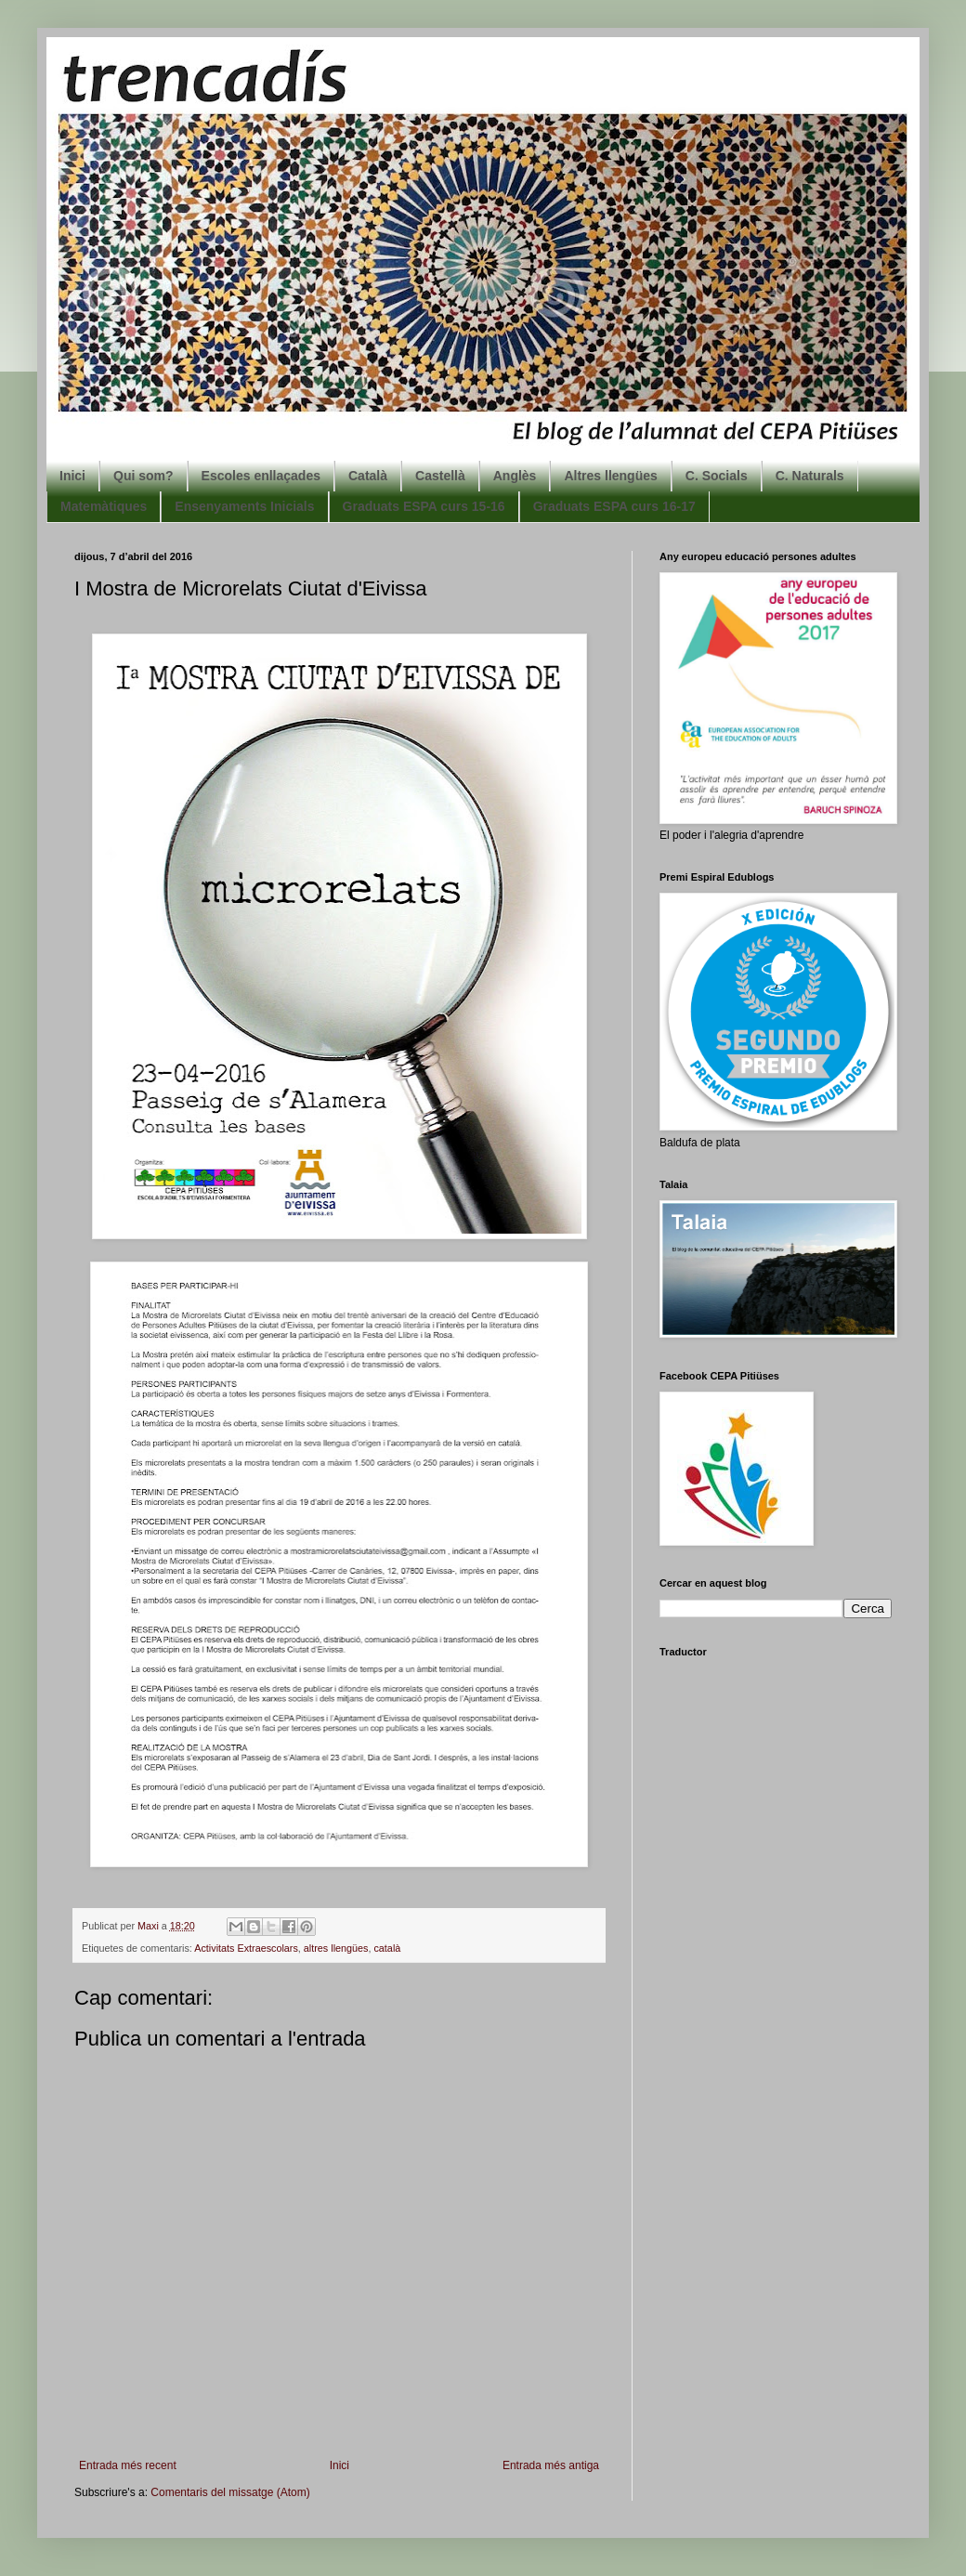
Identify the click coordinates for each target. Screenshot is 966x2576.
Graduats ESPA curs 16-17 (614, 506)
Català (367, 475)
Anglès (515, 475)
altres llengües (336, 1948)
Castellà (440, 475)
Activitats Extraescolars (246, 1948)
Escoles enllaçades (261, 475)
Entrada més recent (127, 2465)
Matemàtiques (103, 506)
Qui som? (143, 475)
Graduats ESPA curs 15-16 (424, 506)
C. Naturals (810, 475)
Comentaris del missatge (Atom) (229, 2492)
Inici (72, 475)
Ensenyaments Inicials (244, 506)
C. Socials (716, 475)
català (386, 1948)
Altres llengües (610, 475)
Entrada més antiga (551, 2465)
